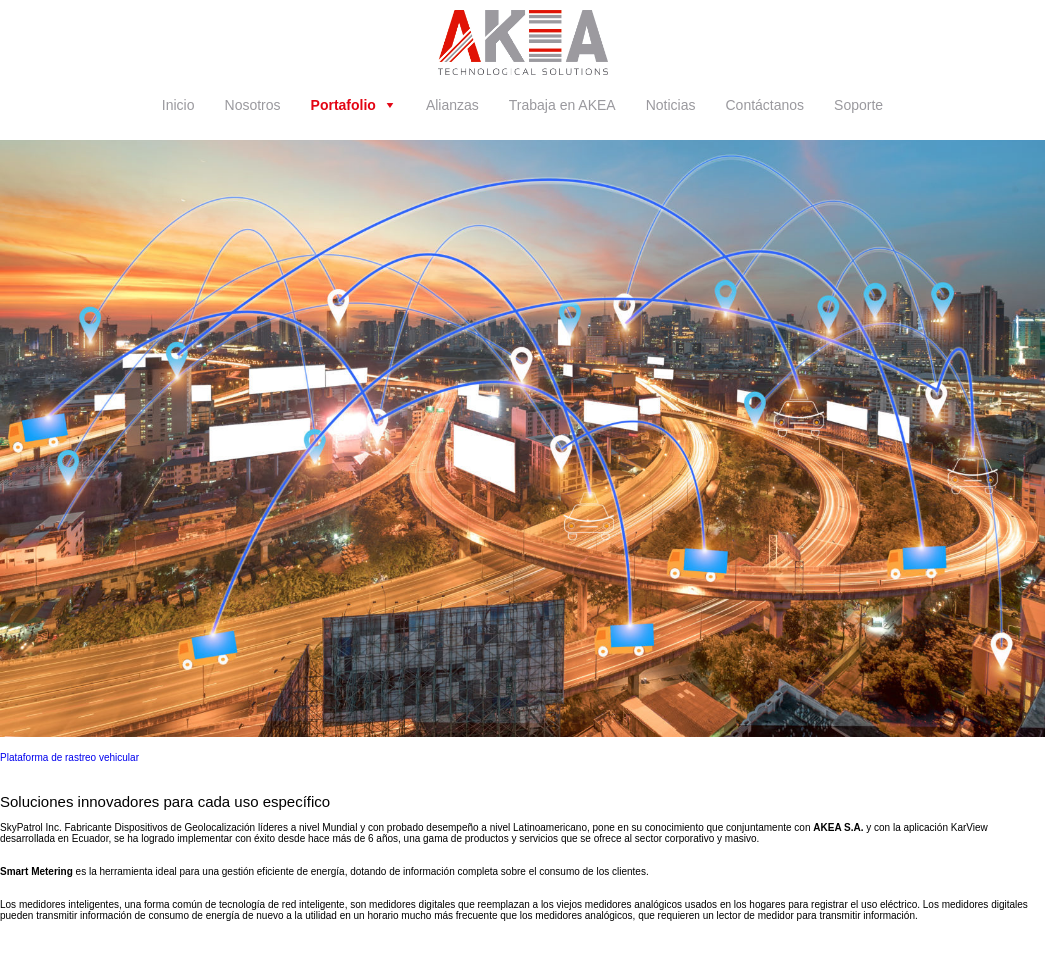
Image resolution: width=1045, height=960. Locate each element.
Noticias (671, 105)
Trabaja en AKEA (562, 105)
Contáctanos (765, 105)
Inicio (178, 105)
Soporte (858, 105)
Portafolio (343, 105)
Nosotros (253, 105)
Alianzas (452, 105)
